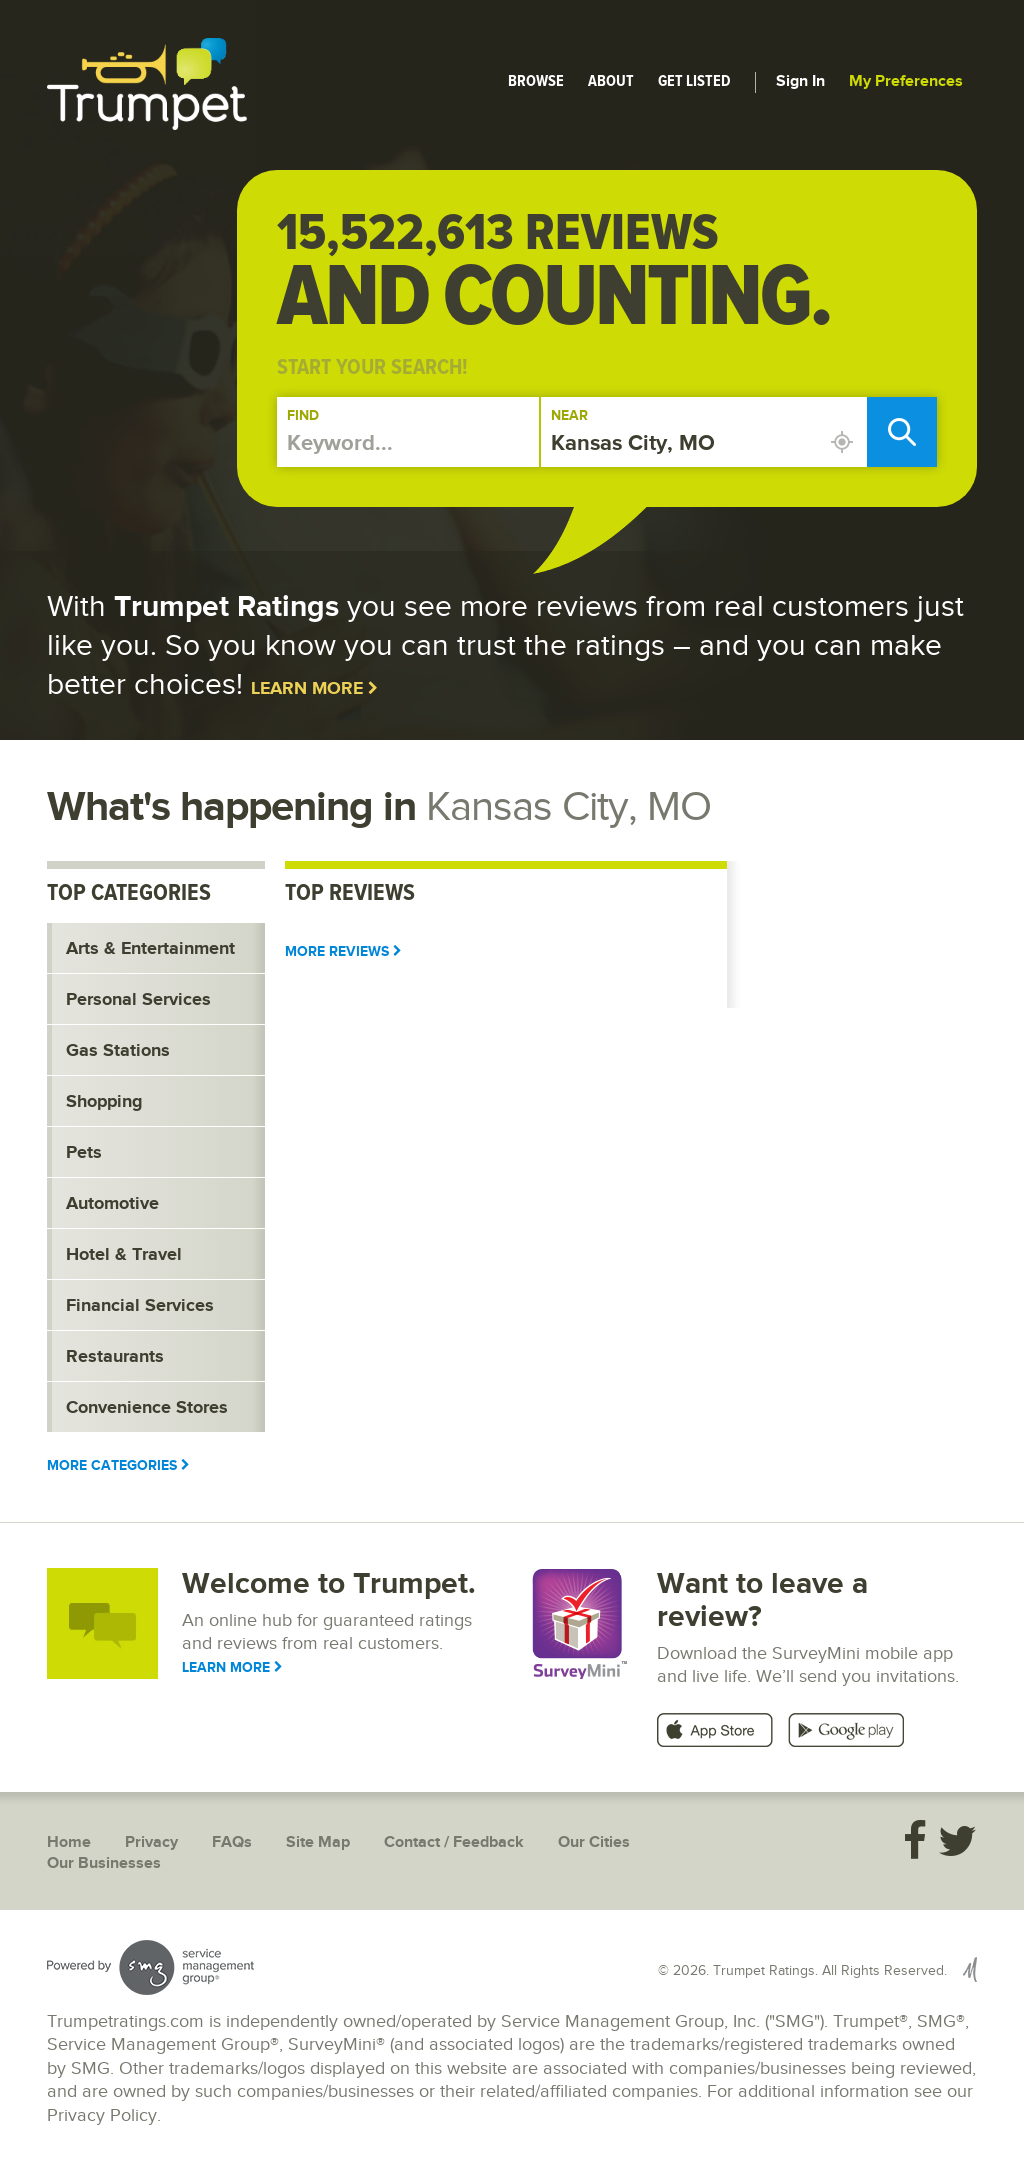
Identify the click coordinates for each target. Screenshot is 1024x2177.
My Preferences (906, 81)
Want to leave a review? (762, 1600)
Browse (536, 81)
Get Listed (694, 81)
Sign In (800, 81)
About (611, 81)
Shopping (104, 1102)
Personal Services (138, 1000)
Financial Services (140, 1306)
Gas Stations (118, 1051)
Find (303, 415)
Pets (84, 1153)
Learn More (314, 689)
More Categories (118, 1465)
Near (569, 415)
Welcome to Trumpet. (329, 1584)
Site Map (318, 1842)
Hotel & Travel (124, 1255)
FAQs (232, 1842)
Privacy (151, 1842)
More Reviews (343, 951)
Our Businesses (104, 1863)
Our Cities (594, 1842)
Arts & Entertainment (150, 949)
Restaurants (115, 1357)
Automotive (112, 1204)
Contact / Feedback (454, 1842)
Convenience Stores (147, 1408)
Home (69, 1842)
